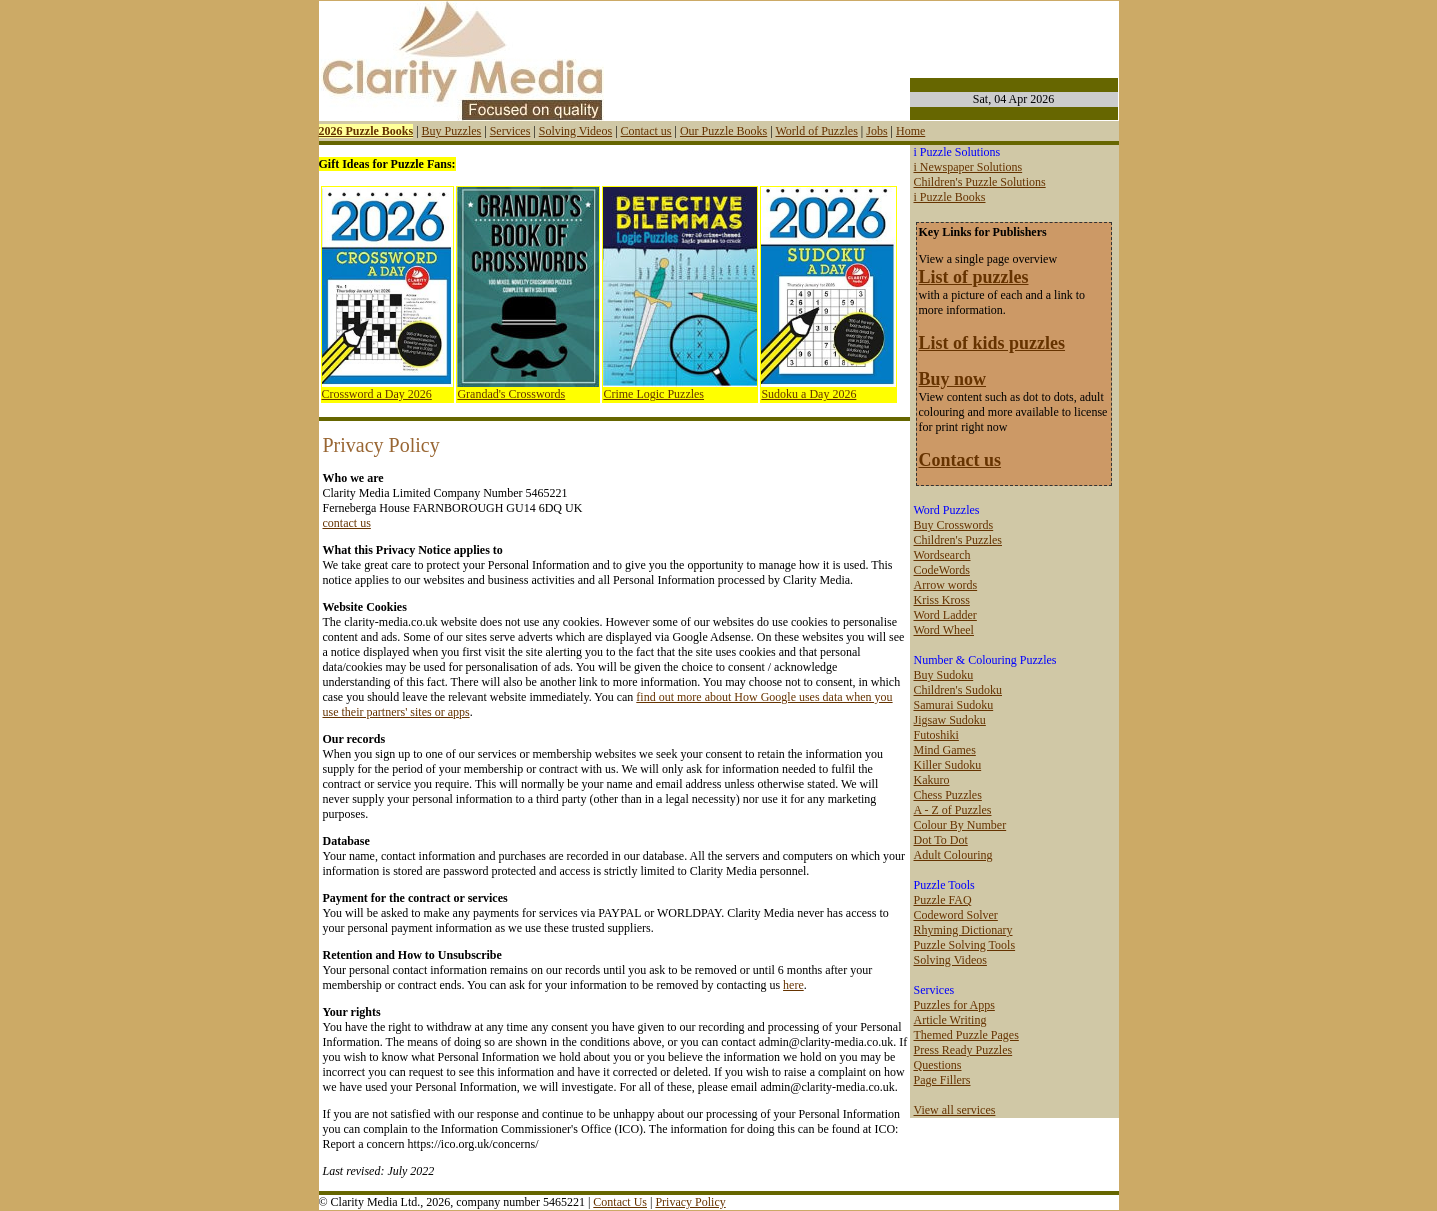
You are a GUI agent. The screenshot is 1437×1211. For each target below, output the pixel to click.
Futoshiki (936, 735)
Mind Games (945, 750)
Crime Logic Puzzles (653, 394)
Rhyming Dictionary (963, 930)
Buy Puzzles (452, 131)
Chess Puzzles (948, 795)
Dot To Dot (941, 840)
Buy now (953, 379)
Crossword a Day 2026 (377, 394)
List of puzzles (974, 277)
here (793, 985)
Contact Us (620, 1202)
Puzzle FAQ (943, 900)
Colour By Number (960, 825)
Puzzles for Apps (954, 1005)
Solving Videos (575, 131)
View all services (955, 1110)
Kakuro (932, 780)
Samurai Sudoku (954, 705)
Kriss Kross (942, 600)
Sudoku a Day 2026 (808, 394)
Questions (938, 1065)
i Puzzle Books (950, 197)
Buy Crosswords (954, 525)
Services (510, 131)
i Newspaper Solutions (968, 167)
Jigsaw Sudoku (950, 720)
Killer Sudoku (948, 765)
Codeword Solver (956, 915)
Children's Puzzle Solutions (980, 182)
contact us (347, 523)
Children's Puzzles (958, 540)
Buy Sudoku (944, 675)
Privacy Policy (690, 1202)
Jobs (876, 131)
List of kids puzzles (992, 343)
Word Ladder (945, 615)
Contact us (646, 131)
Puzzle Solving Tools (965, 945)
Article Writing (950, 1020)
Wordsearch (942, 555)
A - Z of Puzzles (953, 810)
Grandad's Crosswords (511, 394)
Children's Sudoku (958, 690)
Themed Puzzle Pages (966, 1035)
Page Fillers (942, 1080)
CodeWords (942, 570)
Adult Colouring (953, 855)
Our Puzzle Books (723, 131)
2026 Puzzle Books (366, 131)
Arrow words (946, 585)
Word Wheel (944, 630)
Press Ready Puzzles (963, 1050)
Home (910, 131)
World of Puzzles (816, 131)
